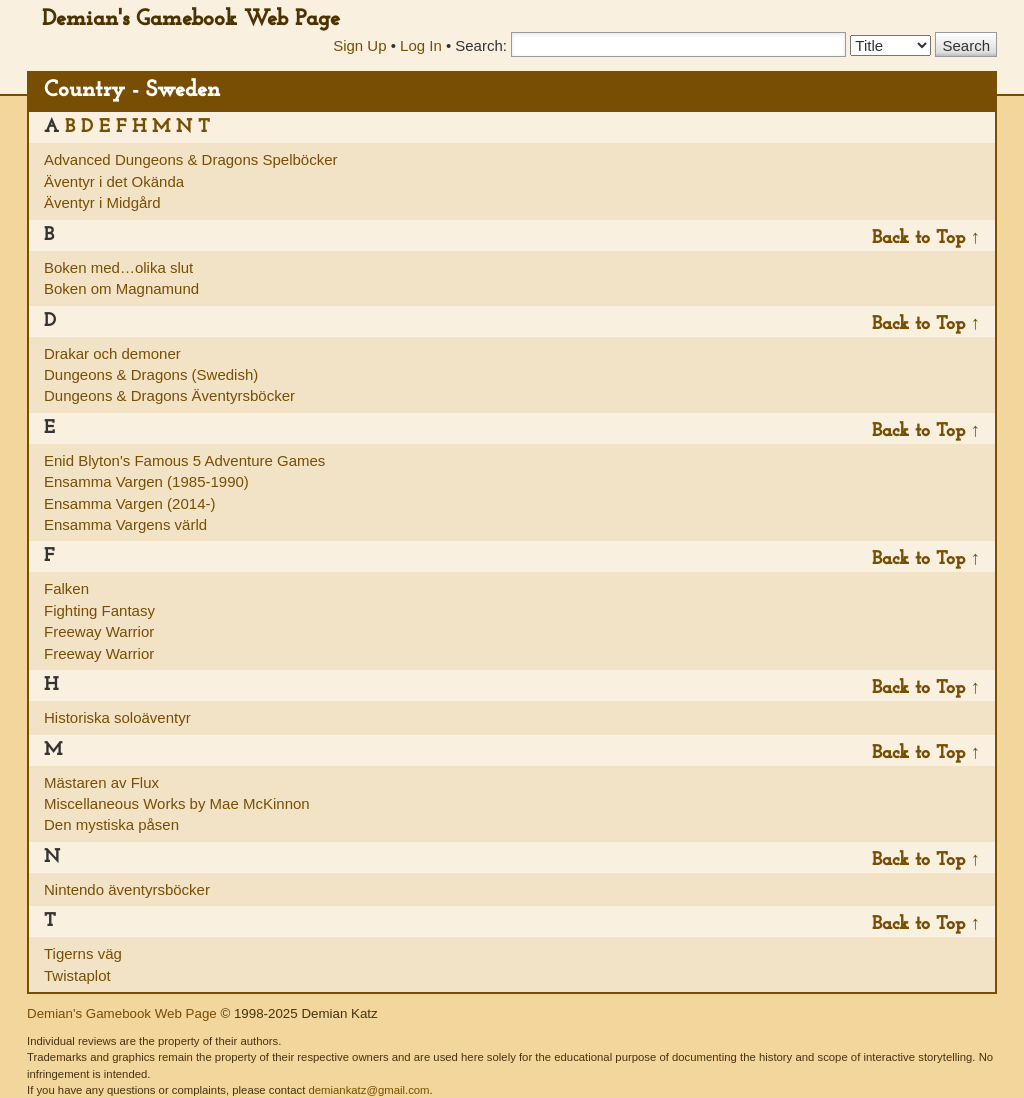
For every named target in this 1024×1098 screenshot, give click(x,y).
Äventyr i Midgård (102, 202)
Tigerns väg (83, 953)
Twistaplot (77, 975)
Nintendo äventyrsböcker (127, 889)
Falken (66, 588)
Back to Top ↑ (926, 238)
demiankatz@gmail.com (368, 1090)
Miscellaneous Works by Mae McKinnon (177, 803)
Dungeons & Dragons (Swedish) (151, 374)
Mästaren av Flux (101, 782)
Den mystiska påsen (111, 824)
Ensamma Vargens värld (125, 524)
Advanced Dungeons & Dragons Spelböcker (191, 159)
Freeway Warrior (99, 631)
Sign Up (359, 45)
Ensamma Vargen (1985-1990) (146, 481)
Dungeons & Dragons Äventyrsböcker (169, 395)
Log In (421, 45)
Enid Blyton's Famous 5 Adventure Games (184, 460)
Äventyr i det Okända (114, 181)
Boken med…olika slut (118, 267)
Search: (481, 45)
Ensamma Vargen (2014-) (129, 503)
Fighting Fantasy (99, 610)
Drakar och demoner (112, 353)
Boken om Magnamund (121, 288)
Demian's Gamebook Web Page (191, 19)
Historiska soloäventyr (117, 717)
